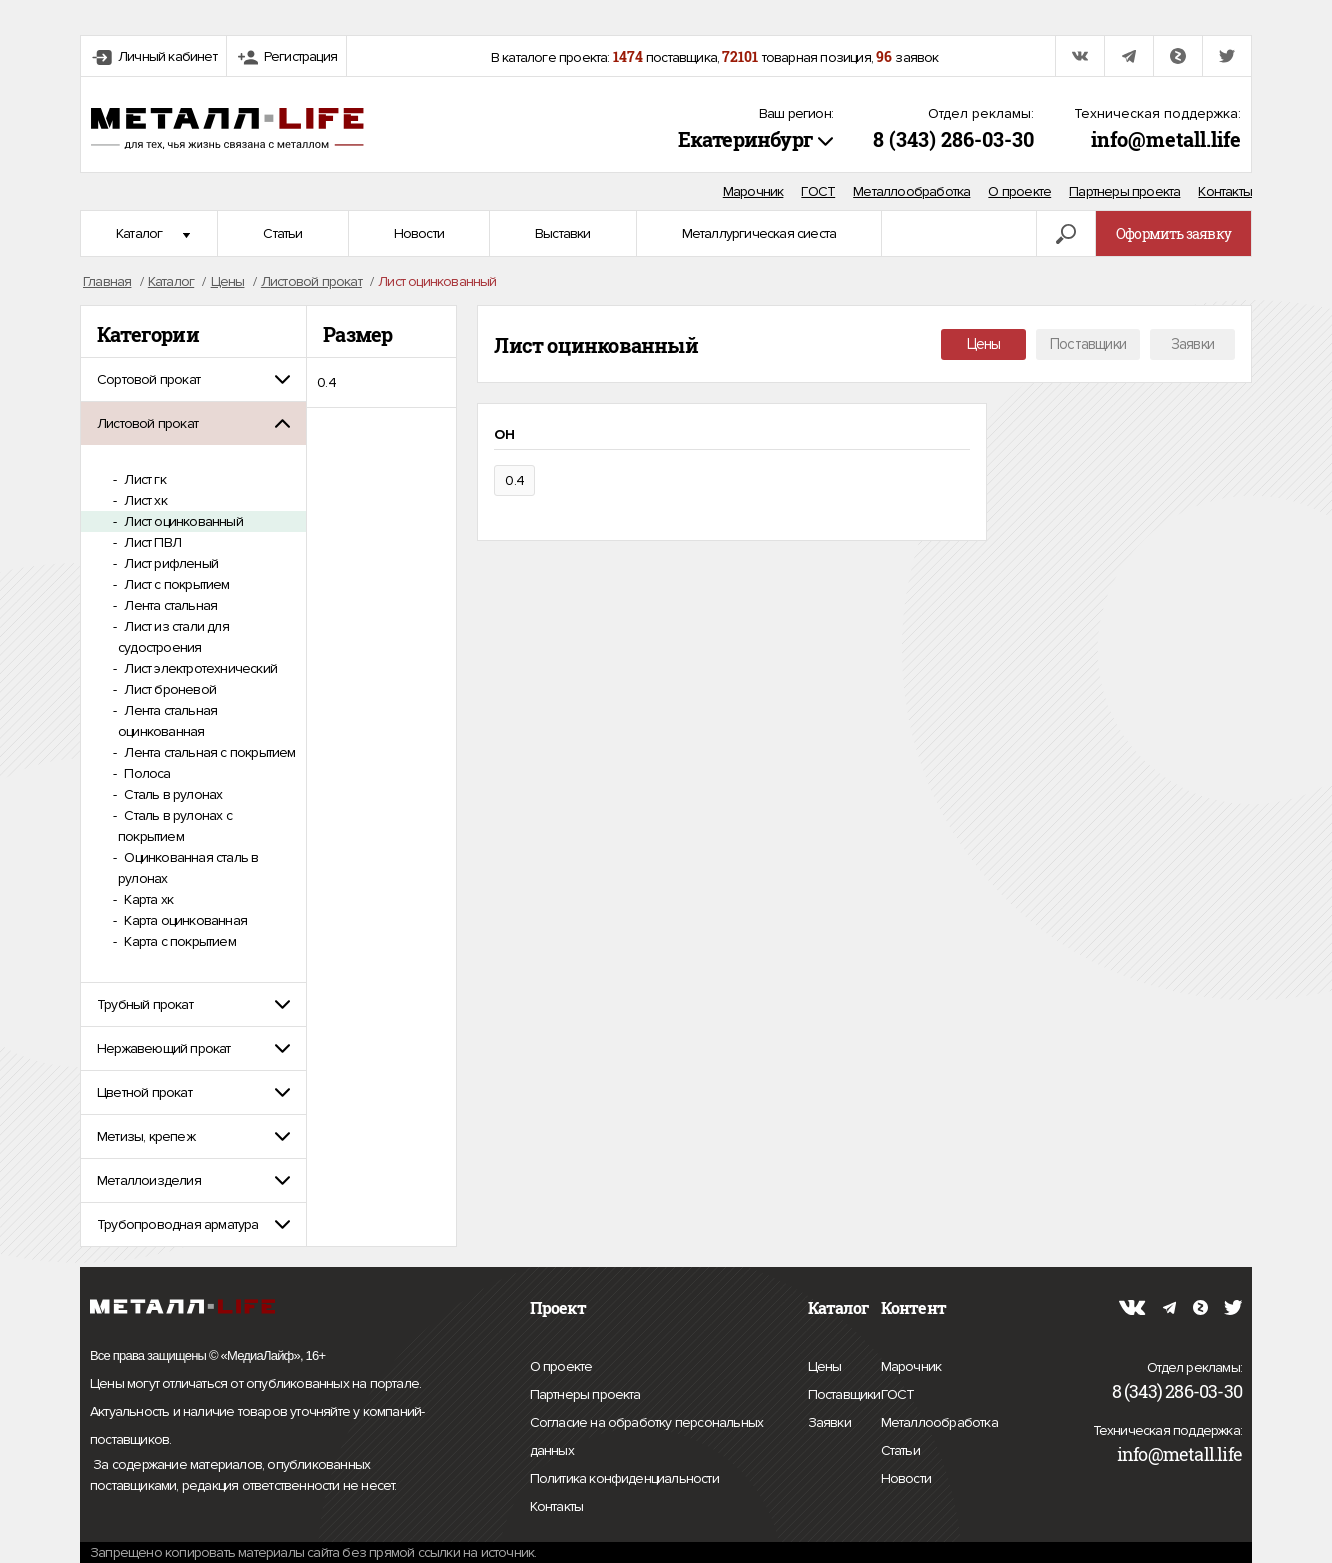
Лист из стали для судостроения (173, 637)
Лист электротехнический (199, 668)
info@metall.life (1166, 139)
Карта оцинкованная (184, 920)
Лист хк (144, 500)
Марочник (753, 191)
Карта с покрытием (178, 941)
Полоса (145, 773)
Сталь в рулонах (171, 794)
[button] (193, 379)
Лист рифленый (169, 563)
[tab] (193, 379)
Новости (419, 233)
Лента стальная (169, 605)
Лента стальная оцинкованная (167, 721)
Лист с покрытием (175, 584)
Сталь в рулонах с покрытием (175, 826)
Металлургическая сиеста (759, 233)
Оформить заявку (1173, 233)
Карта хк (147, 899)
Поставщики (1088, 344)
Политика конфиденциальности (624, 1479)
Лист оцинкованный (182, 521)
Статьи (282, 233)
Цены (984, 344)
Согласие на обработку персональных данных (647, 1439)
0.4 (326, 382)
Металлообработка (911, 191)
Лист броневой (168, 689)
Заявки (1192, 344)
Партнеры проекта (1124, 191)
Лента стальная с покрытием (208, 752)
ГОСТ (818, 191)
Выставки (563, 233)
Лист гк (143, 479)
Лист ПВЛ (151, 542)
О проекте (1019, 191)
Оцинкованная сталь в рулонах (188, 868)
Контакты (1225, 191)
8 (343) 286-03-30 (953, 139)
